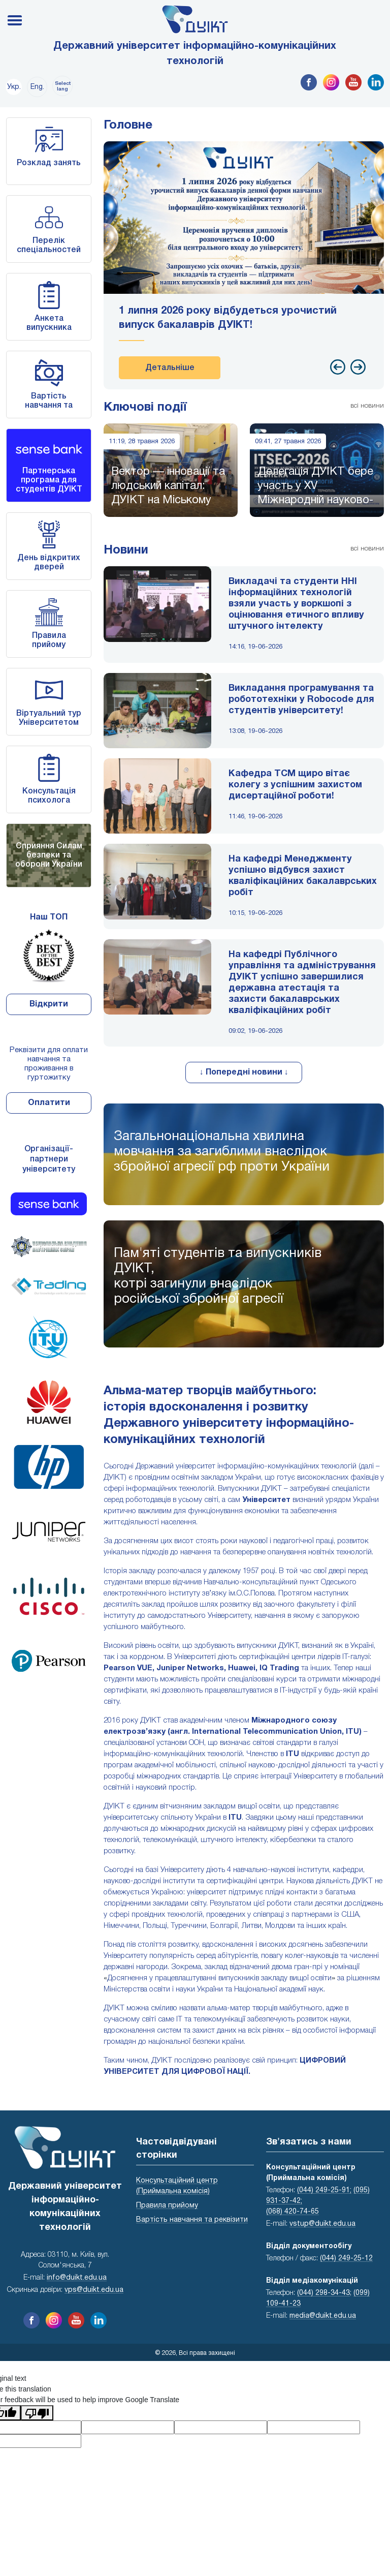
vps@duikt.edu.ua (93, 2290)
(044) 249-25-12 (346, 2258)
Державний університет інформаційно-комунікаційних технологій (194, 54)
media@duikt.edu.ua (322, 2316)
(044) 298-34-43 (323, 2293)
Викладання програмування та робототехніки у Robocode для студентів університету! (301, 699)
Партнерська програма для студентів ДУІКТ (49, 480)
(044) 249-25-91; (324, 2190)
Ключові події (145, 407)
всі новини (367, 406)
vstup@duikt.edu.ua (322, 2224)
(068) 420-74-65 (292, 2212)
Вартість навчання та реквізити (49, 405)
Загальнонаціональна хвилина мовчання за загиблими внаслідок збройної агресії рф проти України (222, 1151)
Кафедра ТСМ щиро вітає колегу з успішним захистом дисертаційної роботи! (295, 785)
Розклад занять (49, 163)
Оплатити (49, 1103)
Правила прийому (167, 2205)
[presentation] (338, 367)
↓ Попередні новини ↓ (244, 1072)
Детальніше (169, 368)
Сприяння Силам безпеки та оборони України (48, 855)
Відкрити (48, 1004)
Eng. (37, 87)
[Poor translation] (37, 2412)
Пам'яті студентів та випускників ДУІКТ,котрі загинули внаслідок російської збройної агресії (217, 1276)
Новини (126, 550)
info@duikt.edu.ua (77, 2278)
